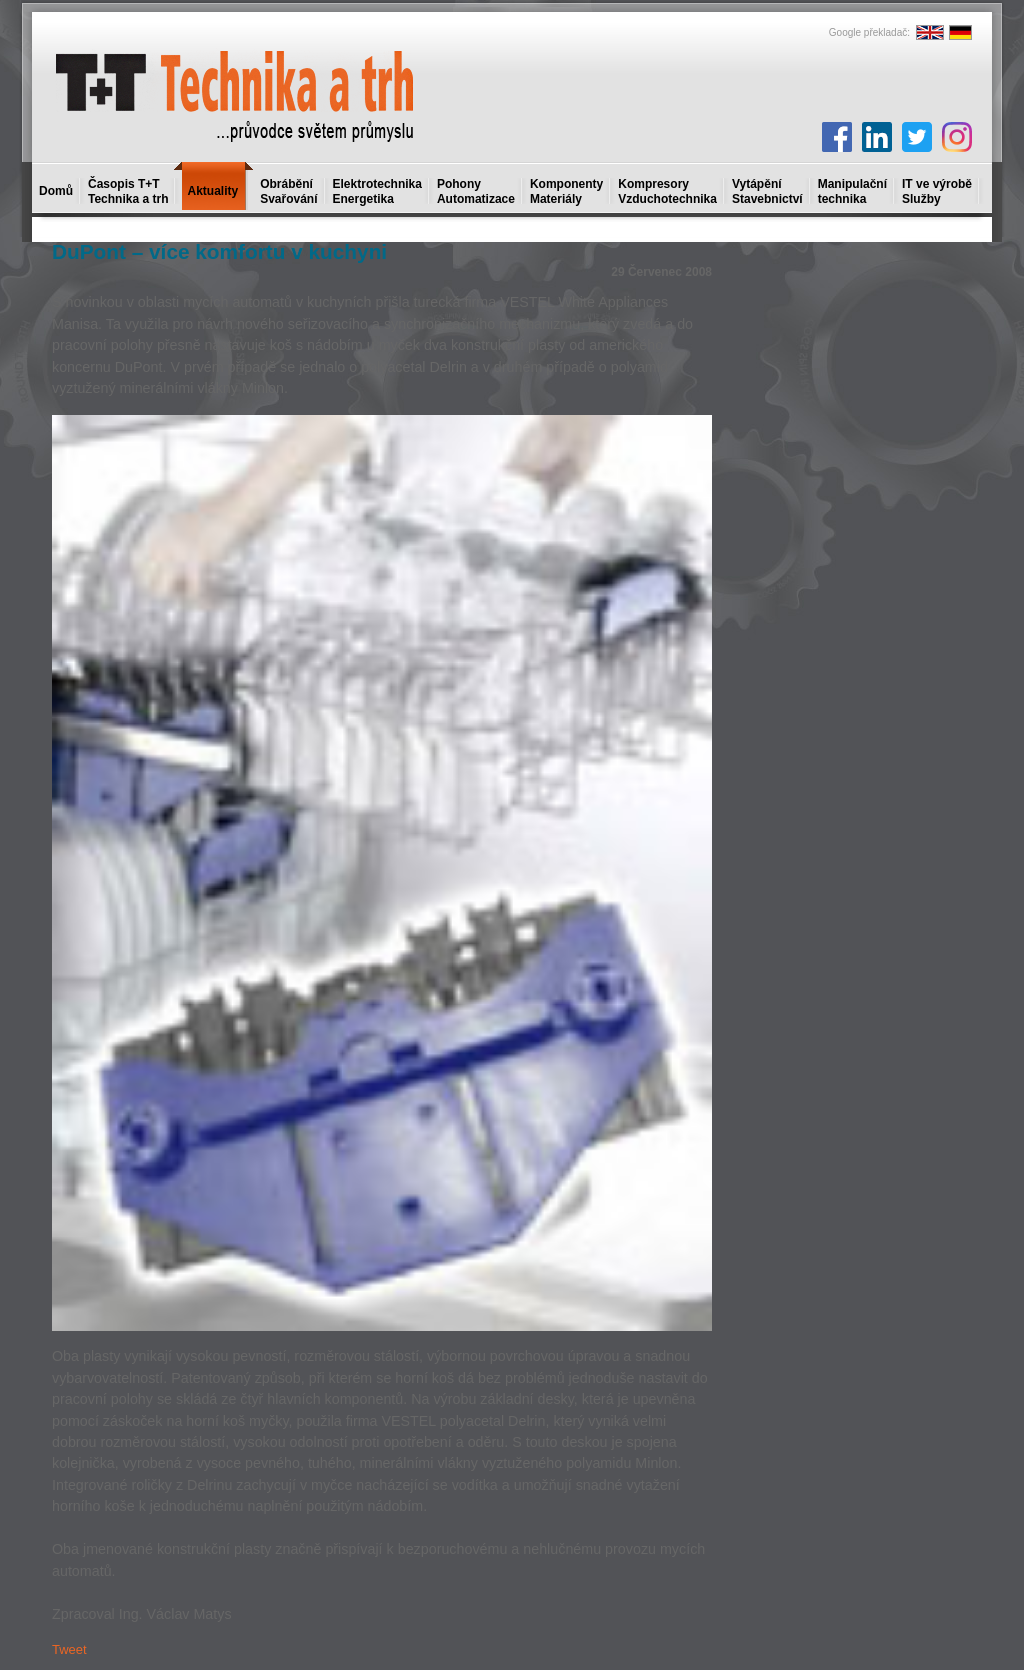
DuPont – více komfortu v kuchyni (219, 251)
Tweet (69, 1649)
